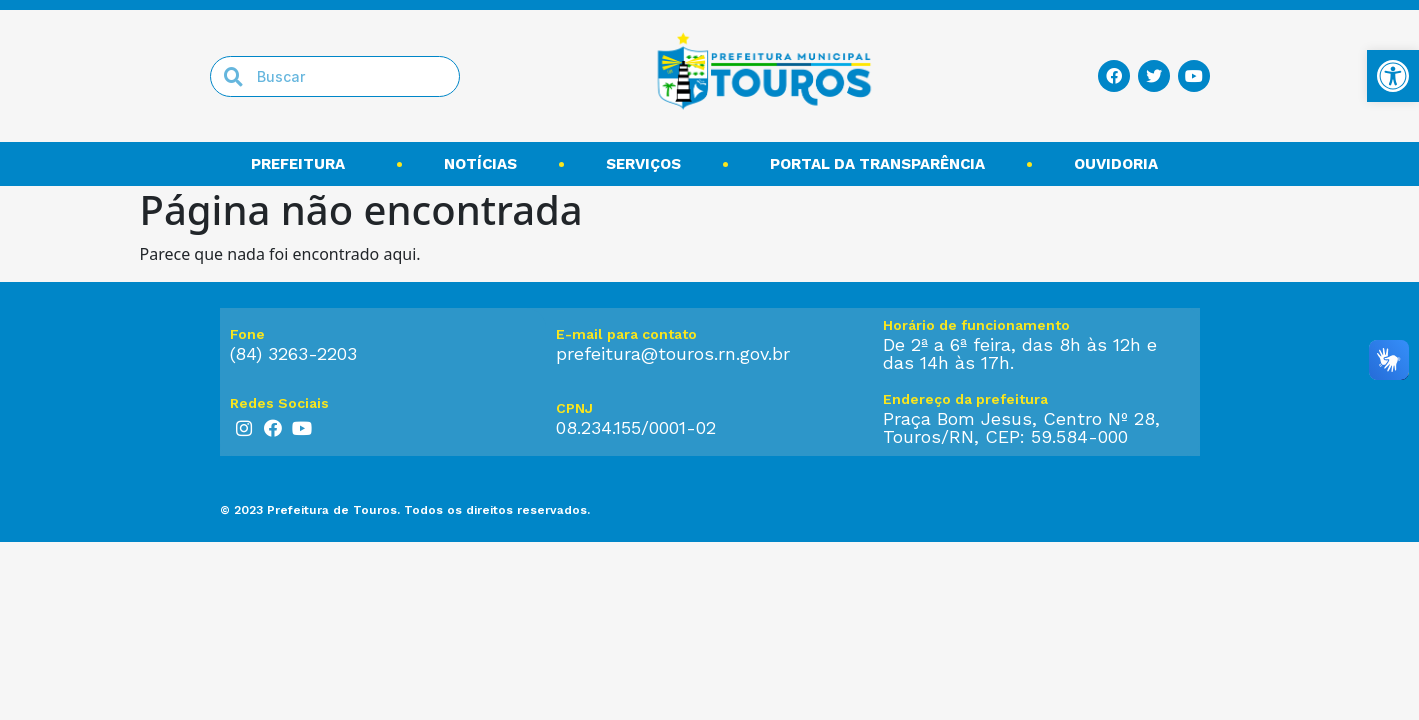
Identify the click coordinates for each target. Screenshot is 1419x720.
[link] (1393, 76)
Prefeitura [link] (303, 164)
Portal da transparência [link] (877, 164)
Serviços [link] (643, 164)
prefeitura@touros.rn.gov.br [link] (673, 353)
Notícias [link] (480, 164)
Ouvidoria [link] (1121, 164)
